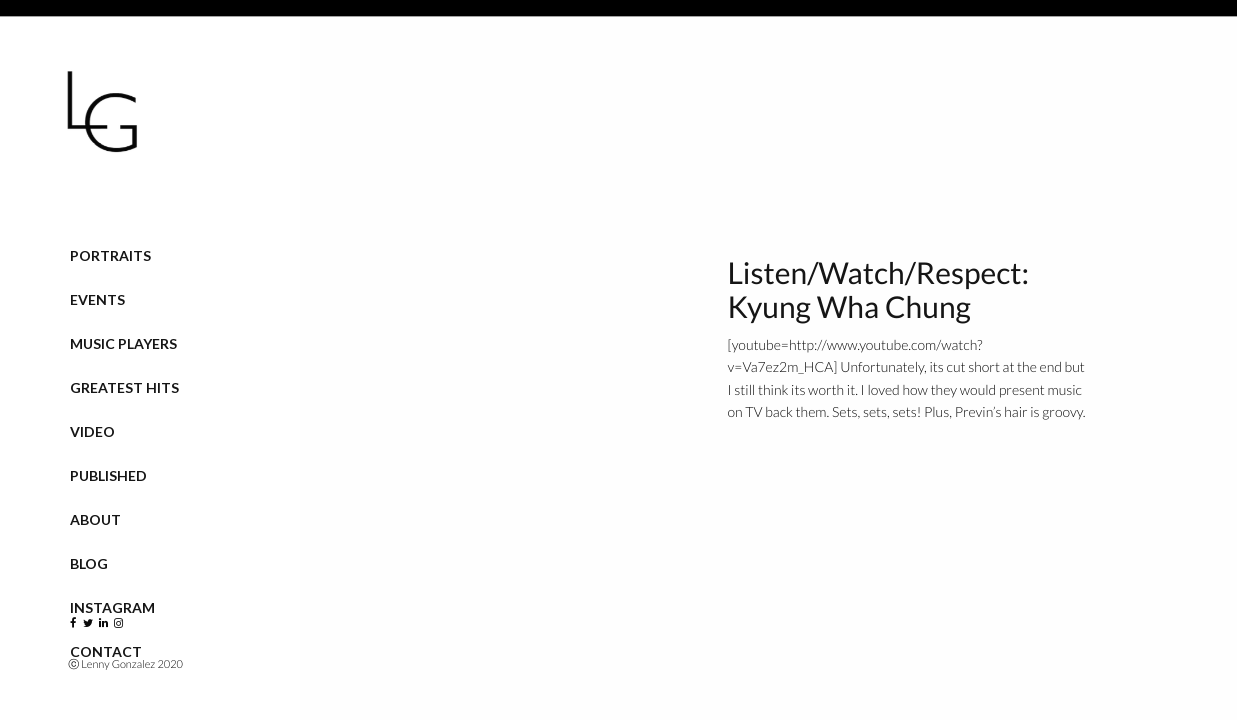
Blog (89, 563)
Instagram (112, 607)
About (95, 519)
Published (108, 475)
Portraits (110, 255)
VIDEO (92, 431)
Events (97, 299)
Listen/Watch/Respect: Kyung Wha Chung (878, 290)
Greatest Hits (124, 387)
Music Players (123, 343)
